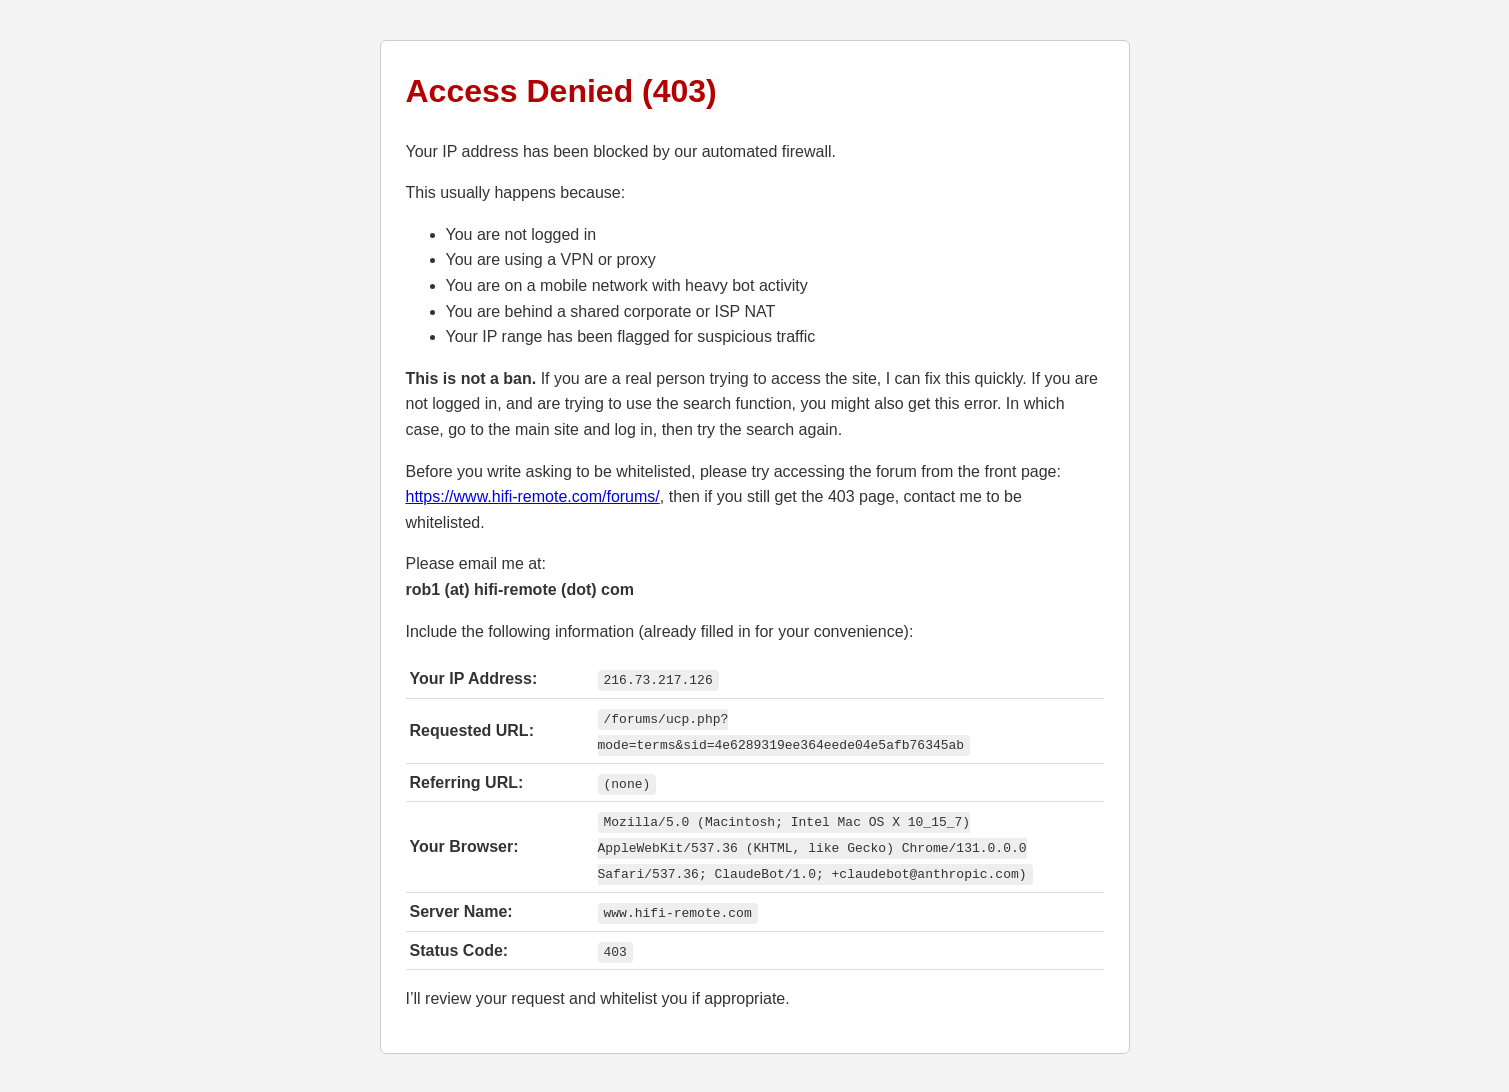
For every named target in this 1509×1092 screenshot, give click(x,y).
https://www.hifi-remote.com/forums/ (533, 496)
